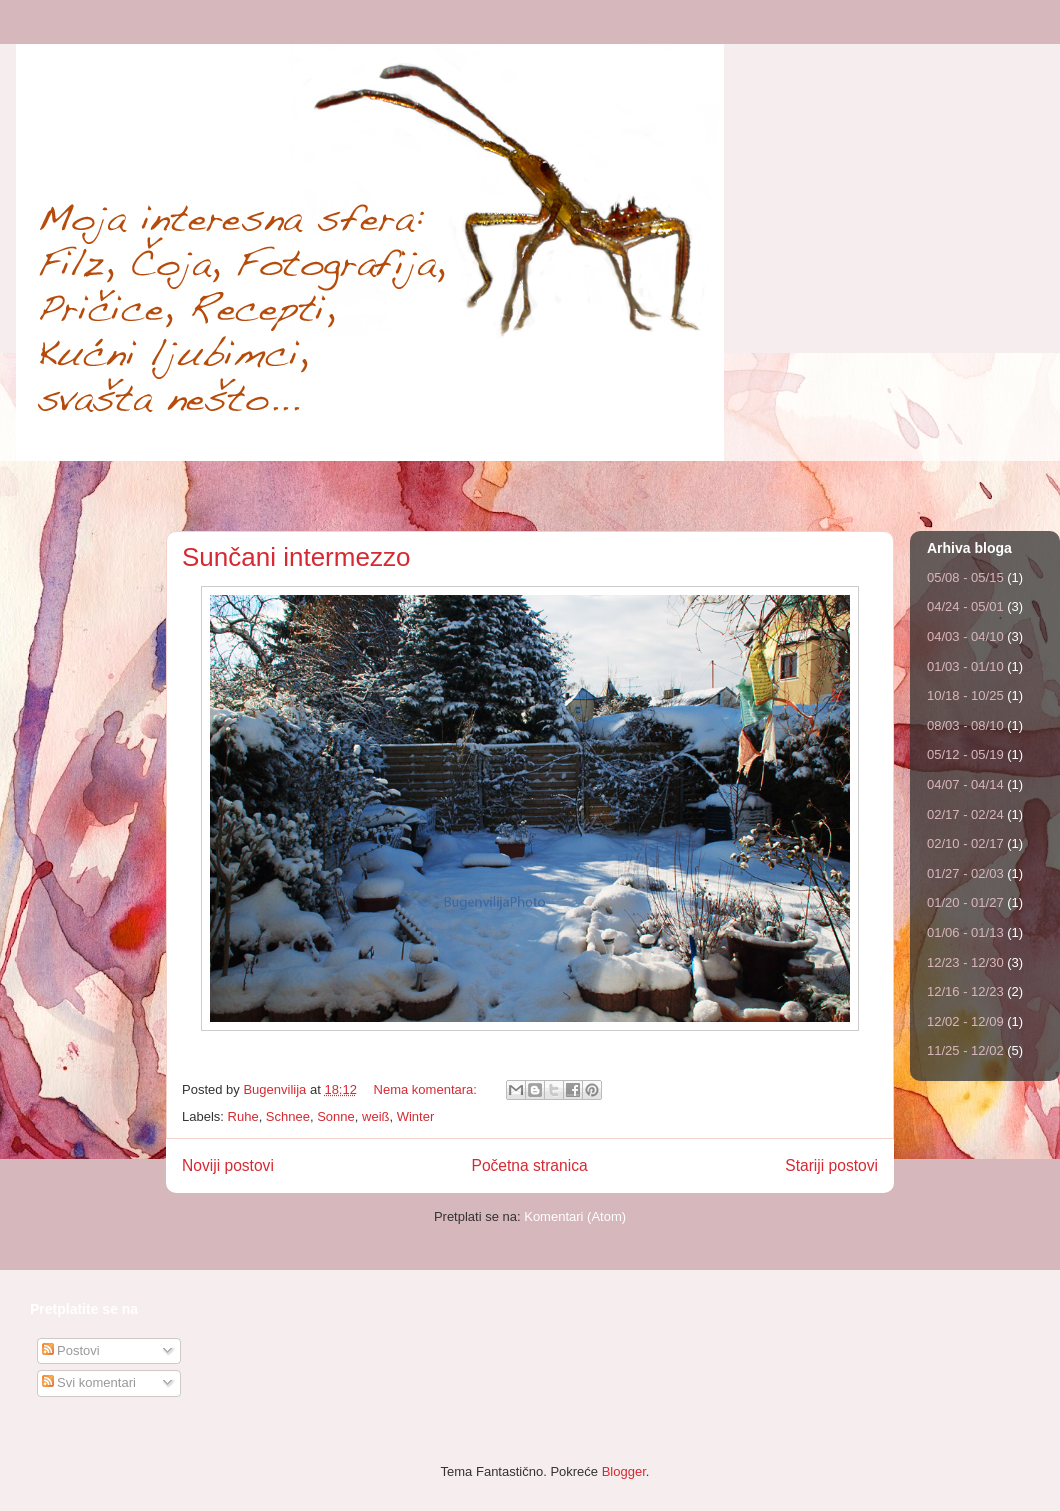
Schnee (288, 1116)
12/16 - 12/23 (965, 991)
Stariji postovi (831, 1165)
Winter (416, 1116)
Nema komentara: (427, 1089)
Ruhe (243, 1116)
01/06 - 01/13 (965, 932)
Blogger (624, 1471)
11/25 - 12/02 (965, 1050)
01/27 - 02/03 (965, 873)
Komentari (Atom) (575, 1216)
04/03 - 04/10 (965, 636)
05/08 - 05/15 (965, 577)
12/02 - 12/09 (965, 1021)
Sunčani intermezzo (296, 557)
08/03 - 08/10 (965, 725)
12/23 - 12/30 (965, 962)
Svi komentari (89, 1382)
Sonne (336, 1116)
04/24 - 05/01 (965, 606)
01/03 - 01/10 (965, 666)
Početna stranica (529, 1165)
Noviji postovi (228, 1165)
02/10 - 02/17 (965, 843)
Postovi (71, 1350)
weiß (375, 1116)
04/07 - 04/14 (965, 784)
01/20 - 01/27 (965, 902)
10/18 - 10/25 (965, 695)
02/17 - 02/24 (965, 814)
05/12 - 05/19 (965, 754)
